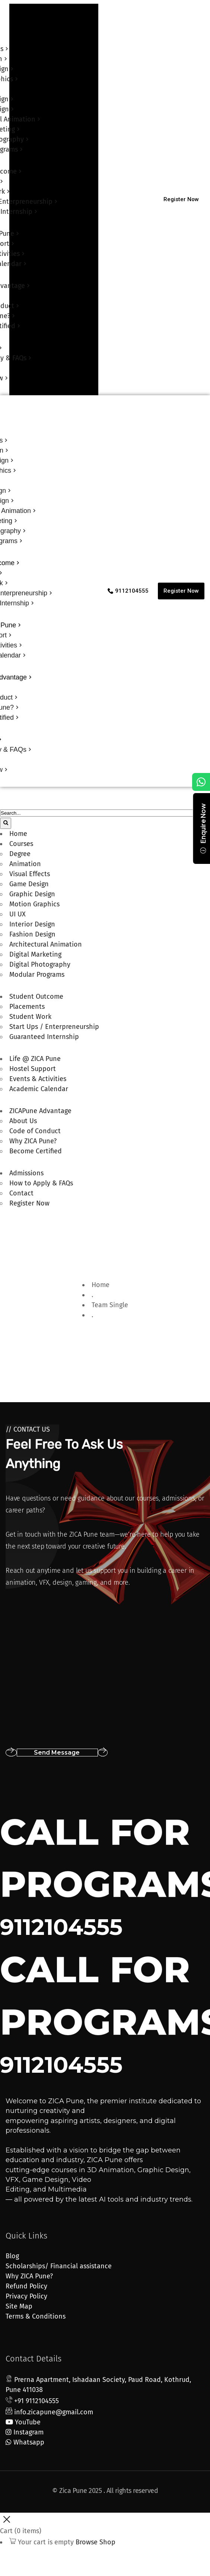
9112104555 (61, 1926)
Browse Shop (95, 2542)
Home (100, 1285)
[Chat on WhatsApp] (201, 782)
